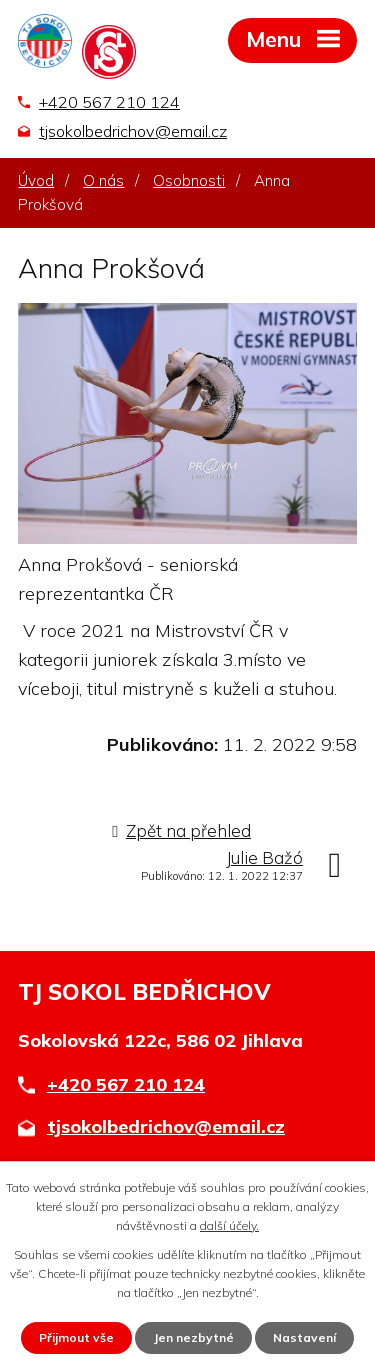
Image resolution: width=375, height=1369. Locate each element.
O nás (103, 180)
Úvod (36, 180)
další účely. (229, 1225)
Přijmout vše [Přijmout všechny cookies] (76, 1337)
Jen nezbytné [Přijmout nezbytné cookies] (193, 1337)
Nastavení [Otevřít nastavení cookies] (304, 1337)
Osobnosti (189, 180)
